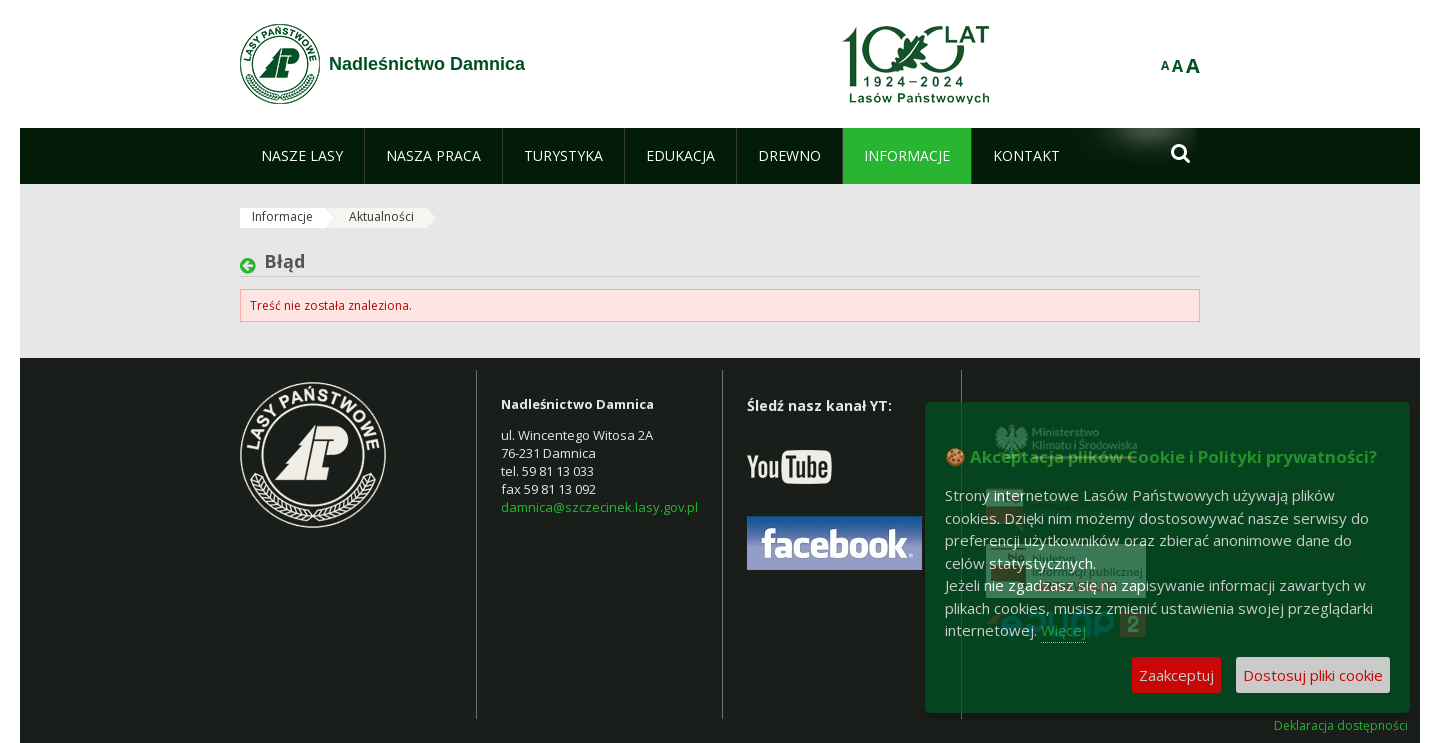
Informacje (282, 216)
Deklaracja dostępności (1341, 726)
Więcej (1063, 630)
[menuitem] (302, 156)
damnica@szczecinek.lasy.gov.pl (599, 507)
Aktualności (381, 216)
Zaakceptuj (1176, 675)
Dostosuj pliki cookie (1313, 675)
